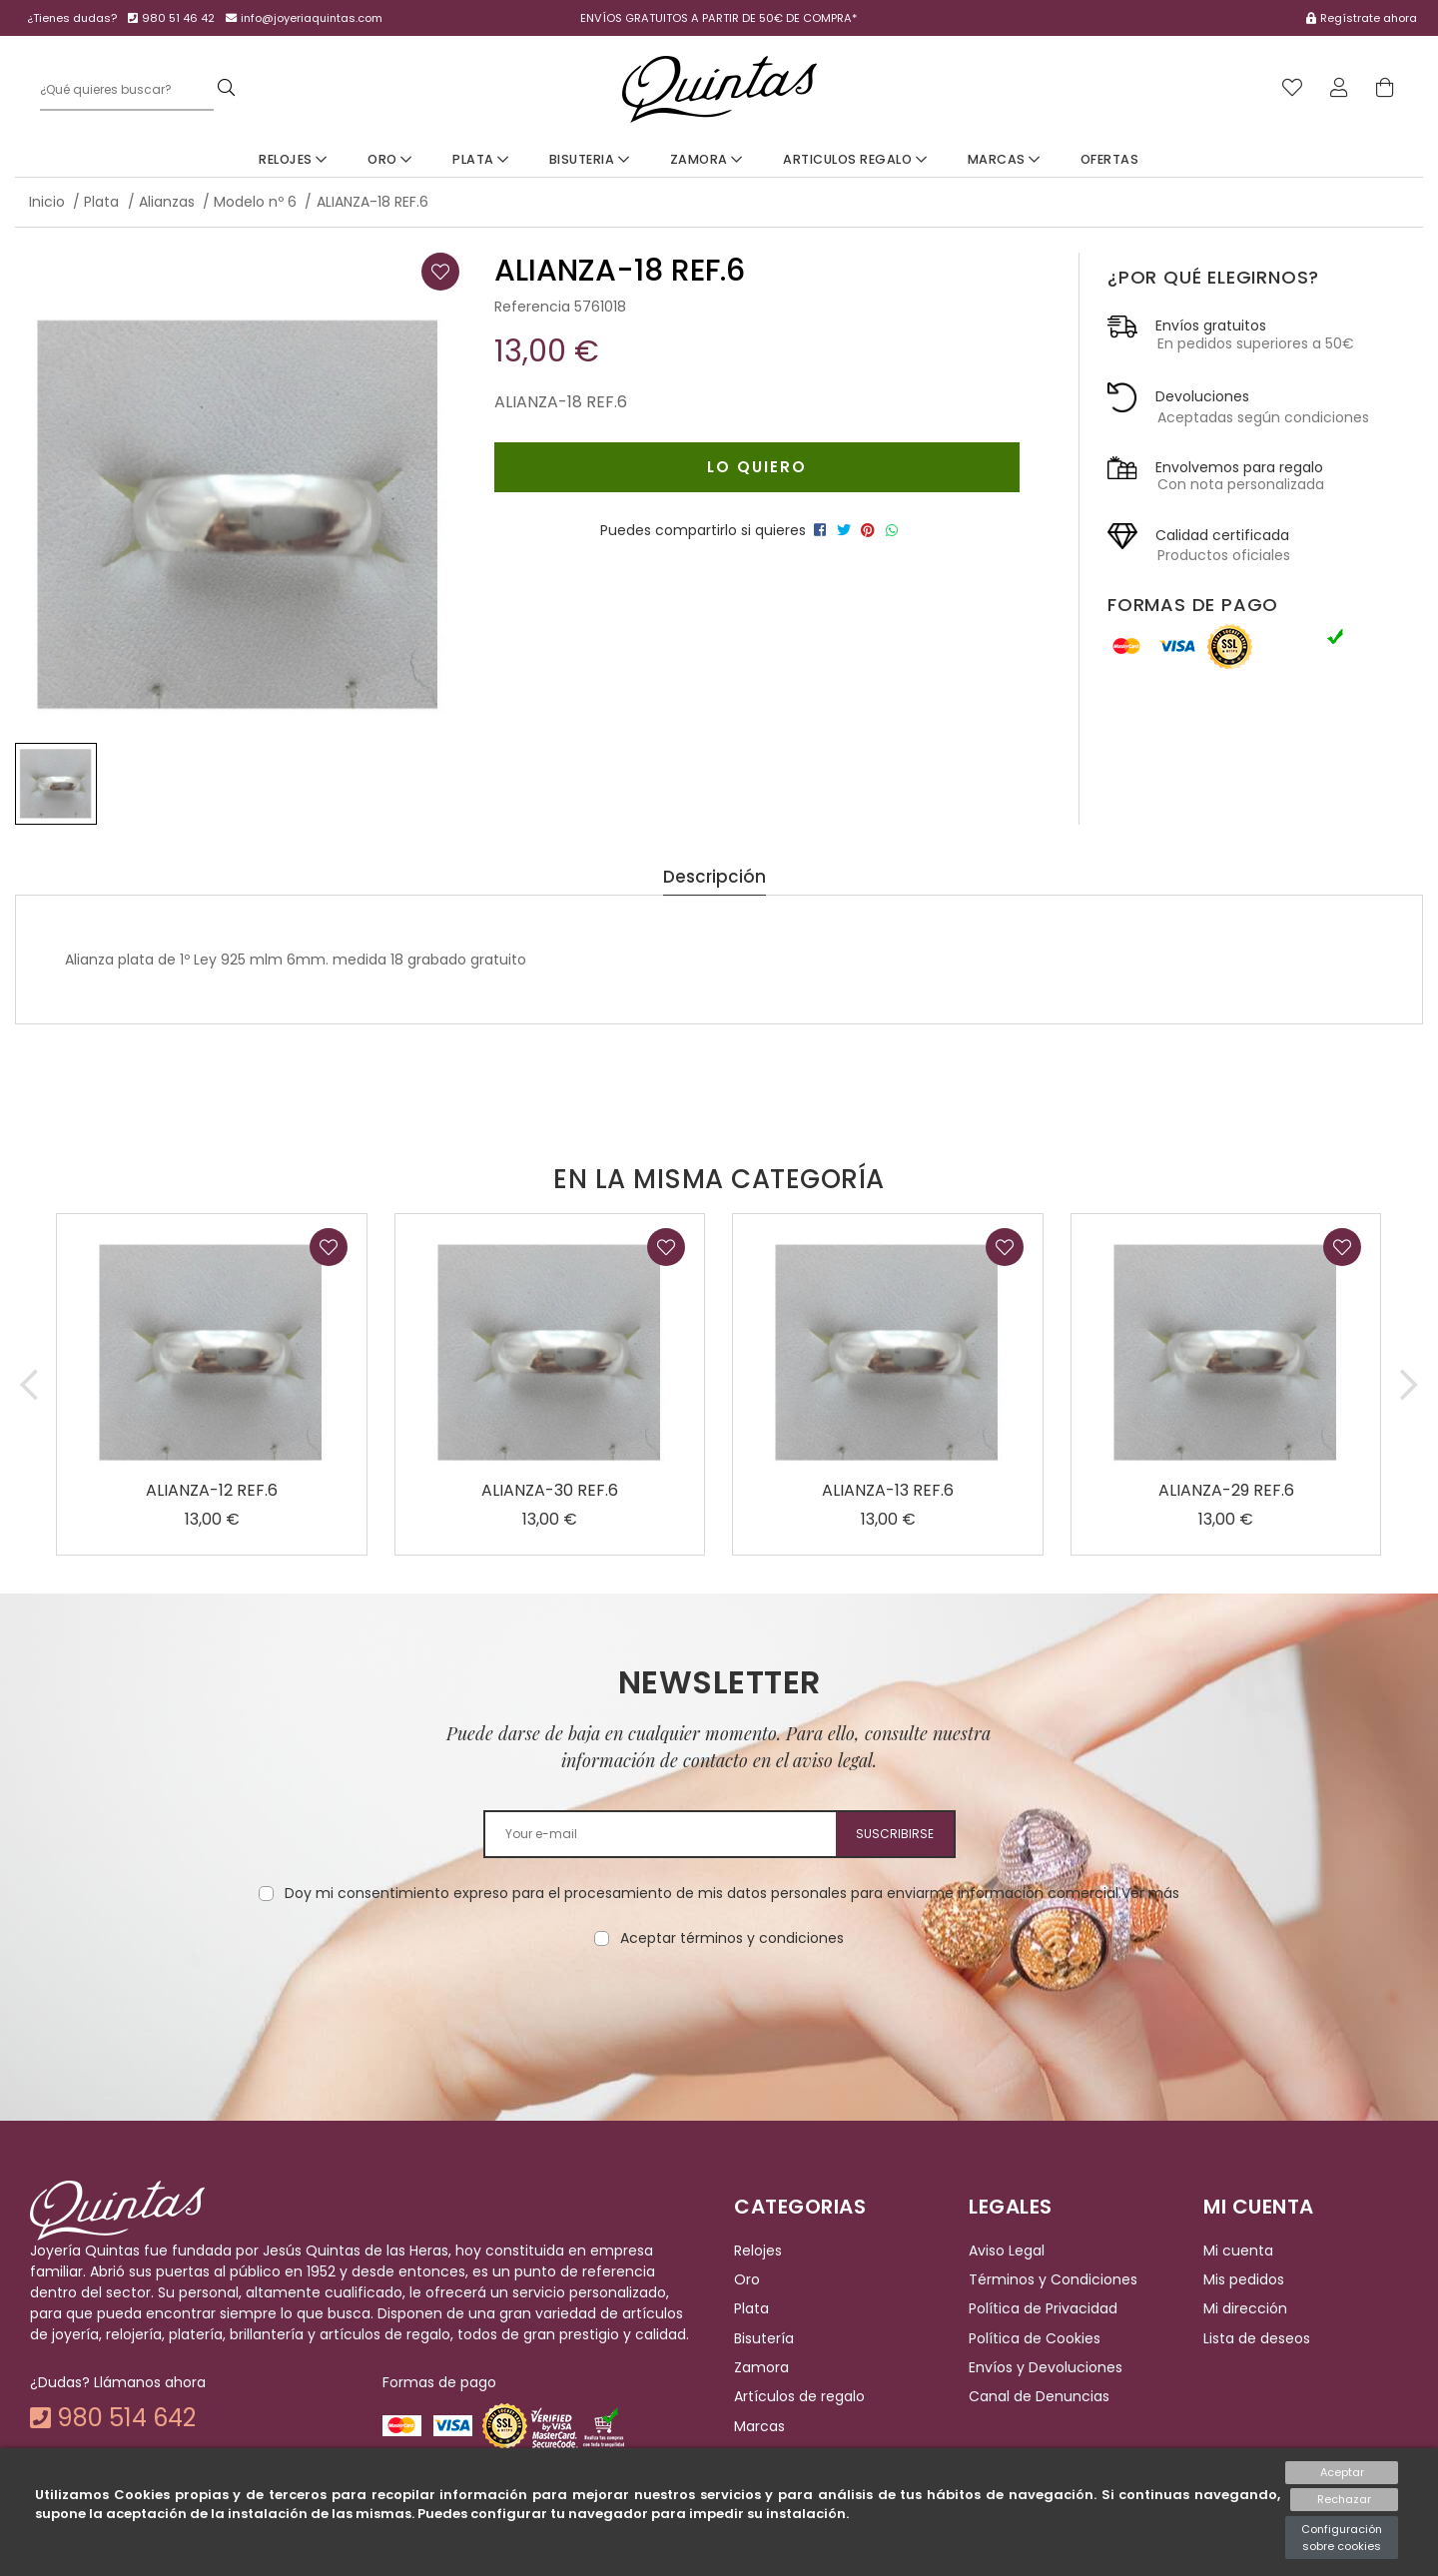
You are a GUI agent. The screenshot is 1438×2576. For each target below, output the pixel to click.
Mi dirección (1245, 2308)
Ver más (1150, 1893)
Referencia (532, 307)
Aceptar (1342, 2472)
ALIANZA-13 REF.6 (888, 1490)
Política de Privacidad (1043, 2308)
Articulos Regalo (855, 159)
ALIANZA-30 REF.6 (549, 1490)
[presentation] (719, 2012)
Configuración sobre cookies (1341, 2537)
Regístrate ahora (1368, 18)
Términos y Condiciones (1053, 2279)
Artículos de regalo (799, 2397)
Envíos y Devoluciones (1045, 2367)
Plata (480, 159)
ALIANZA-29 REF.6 (1226, 1490)
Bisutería (764, 2338)
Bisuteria (589, 159)
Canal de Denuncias (1039, 2397)
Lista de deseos (1256, 2338)
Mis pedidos (1243, 2279)
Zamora (706, 159)
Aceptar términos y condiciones (732, 1938)
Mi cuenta (1238, 2250)
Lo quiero (751, 466)
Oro (389, 159)
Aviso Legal (1007, 2250)
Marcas (1004, 159)
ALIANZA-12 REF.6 (212, 1490)
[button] (29, 1384)
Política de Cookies (1034, 2338)
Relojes (293, 159)
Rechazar (1342, 2500)
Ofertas (1109, 159)
